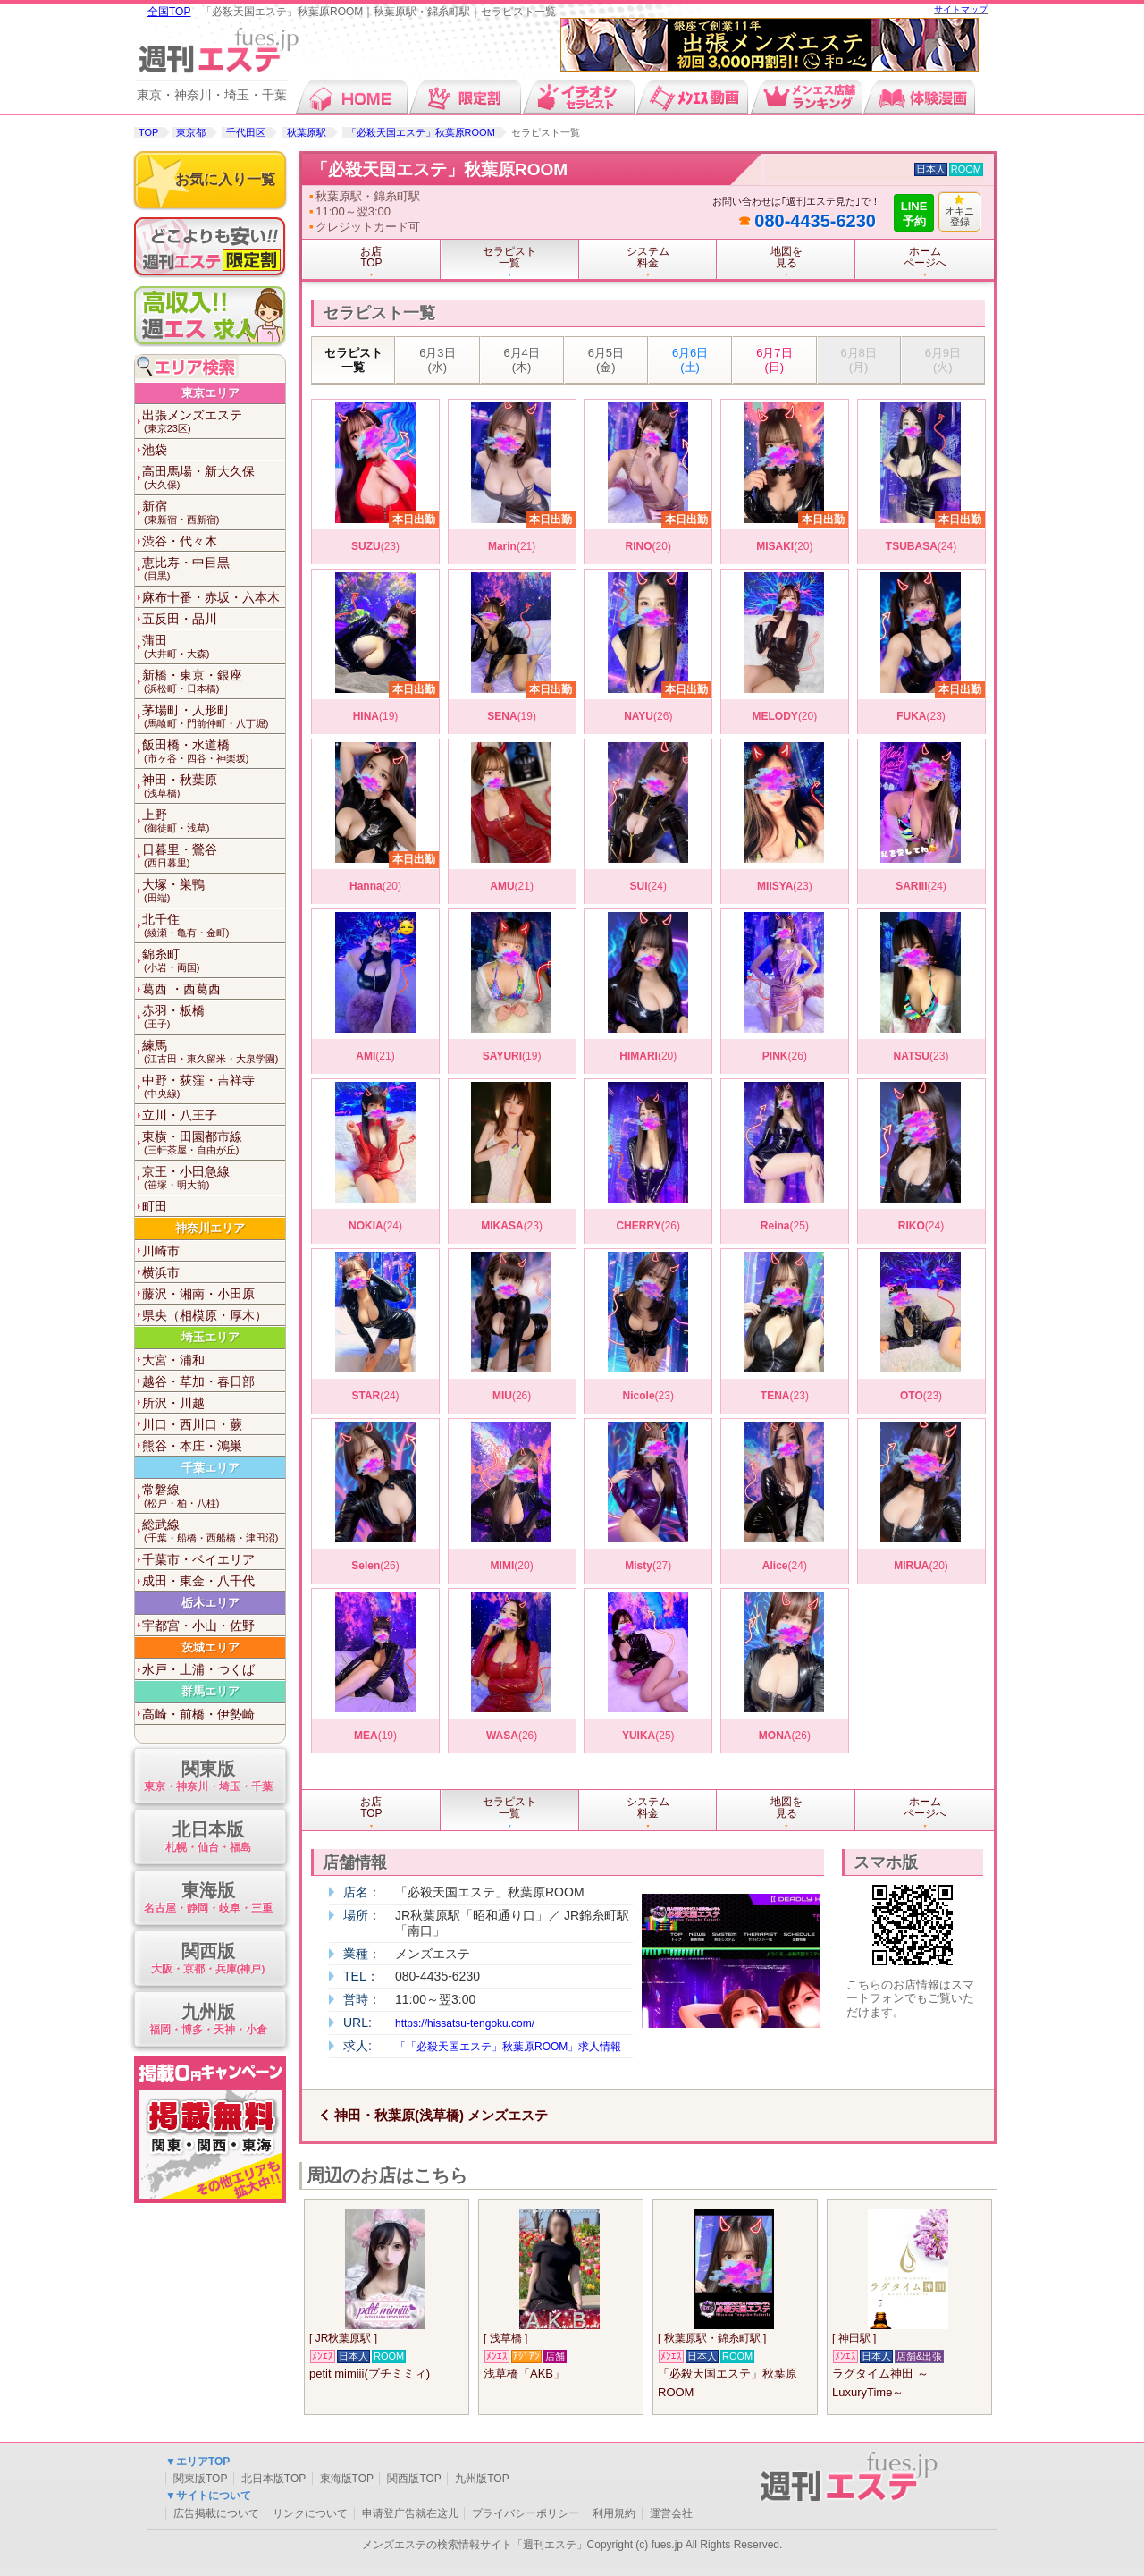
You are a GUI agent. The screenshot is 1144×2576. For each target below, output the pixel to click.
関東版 (208, 1777)
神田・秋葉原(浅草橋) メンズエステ (441, 2115)
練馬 (213, 1052)
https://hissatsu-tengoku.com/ (464, 2023)
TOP (148, 132)
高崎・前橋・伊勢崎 (198, 1714)
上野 (213, 821)
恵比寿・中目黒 (213, 569)
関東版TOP (200, 2478)
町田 (154, 1206)
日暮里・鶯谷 (213, 856)
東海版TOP (347, 2478)
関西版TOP (414, 2478)
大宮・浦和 (173, 1360)
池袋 (154, 450)
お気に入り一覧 (225, 179)
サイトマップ (961, 9)
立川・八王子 (179, 1115)
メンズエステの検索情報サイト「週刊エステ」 (474, 2544)
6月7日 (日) (774, 360)
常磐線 (213, 1496)
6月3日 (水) (437, 360)
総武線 (213, 1531)
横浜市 (161, 1272)
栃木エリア (210, 1602)
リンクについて (310, 2513)
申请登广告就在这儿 (410, 2513)
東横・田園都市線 (213, 1143)
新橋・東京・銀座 (213, 682)
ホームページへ (925, 257)
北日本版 (208, 1838)
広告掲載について (216, 2513)
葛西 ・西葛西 (181, 989)
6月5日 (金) (606, 360)
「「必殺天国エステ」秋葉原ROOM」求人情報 (508, 2046)
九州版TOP (482, 2478)
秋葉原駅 (306, 132)
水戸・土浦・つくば (198, 1669)
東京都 (191, 132)
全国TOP (168, 11)
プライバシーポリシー (525, 2513)
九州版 (208, 2020)
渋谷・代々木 (179, 541)
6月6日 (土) (690, 360)
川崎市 (161, 1251)
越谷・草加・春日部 (198, 1381)
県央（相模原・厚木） (204, 1315)
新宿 (213, 513)
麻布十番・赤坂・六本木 (211, 597)
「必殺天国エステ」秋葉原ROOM (421, 132)
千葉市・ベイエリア (198, 1559)
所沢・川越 (173, 1403)
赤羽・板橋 (213, 1017)
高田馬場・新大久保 (213, 478)
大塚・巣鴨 (213, 891)
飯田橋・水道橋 (213, 751)
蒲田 (213, 647)
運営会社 (671, 2513)
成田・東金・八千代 (198, 1581)
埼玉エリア (210, 1337)
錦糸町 (213, 961)
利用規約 (614, 2513)
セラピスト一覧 (353, 360)
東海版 (208, 1898)
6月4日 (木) (521, 360)
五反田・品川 (179, 619)
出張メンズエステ (213, 421)
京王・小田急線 (213, 1178)
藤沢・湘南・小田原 (198, 1294)
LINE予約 (914, 213)
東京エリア (210, 393)
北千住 (213, 926)
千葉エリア (210, 1467)
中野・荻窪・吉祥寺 (213, 1087)
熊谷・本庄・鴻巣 (192, 1446)
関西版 (208, 1959)
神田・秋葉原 (213, 786)
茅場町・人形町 (213, 717)
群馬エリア (210, 1691)
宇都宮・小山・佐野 (198, 1625)
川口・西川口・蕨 (192, 1424)
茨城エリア (210, 1647)
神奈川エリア (210, 1228)
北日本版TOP (273, 2478)
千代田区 (245, 132)
